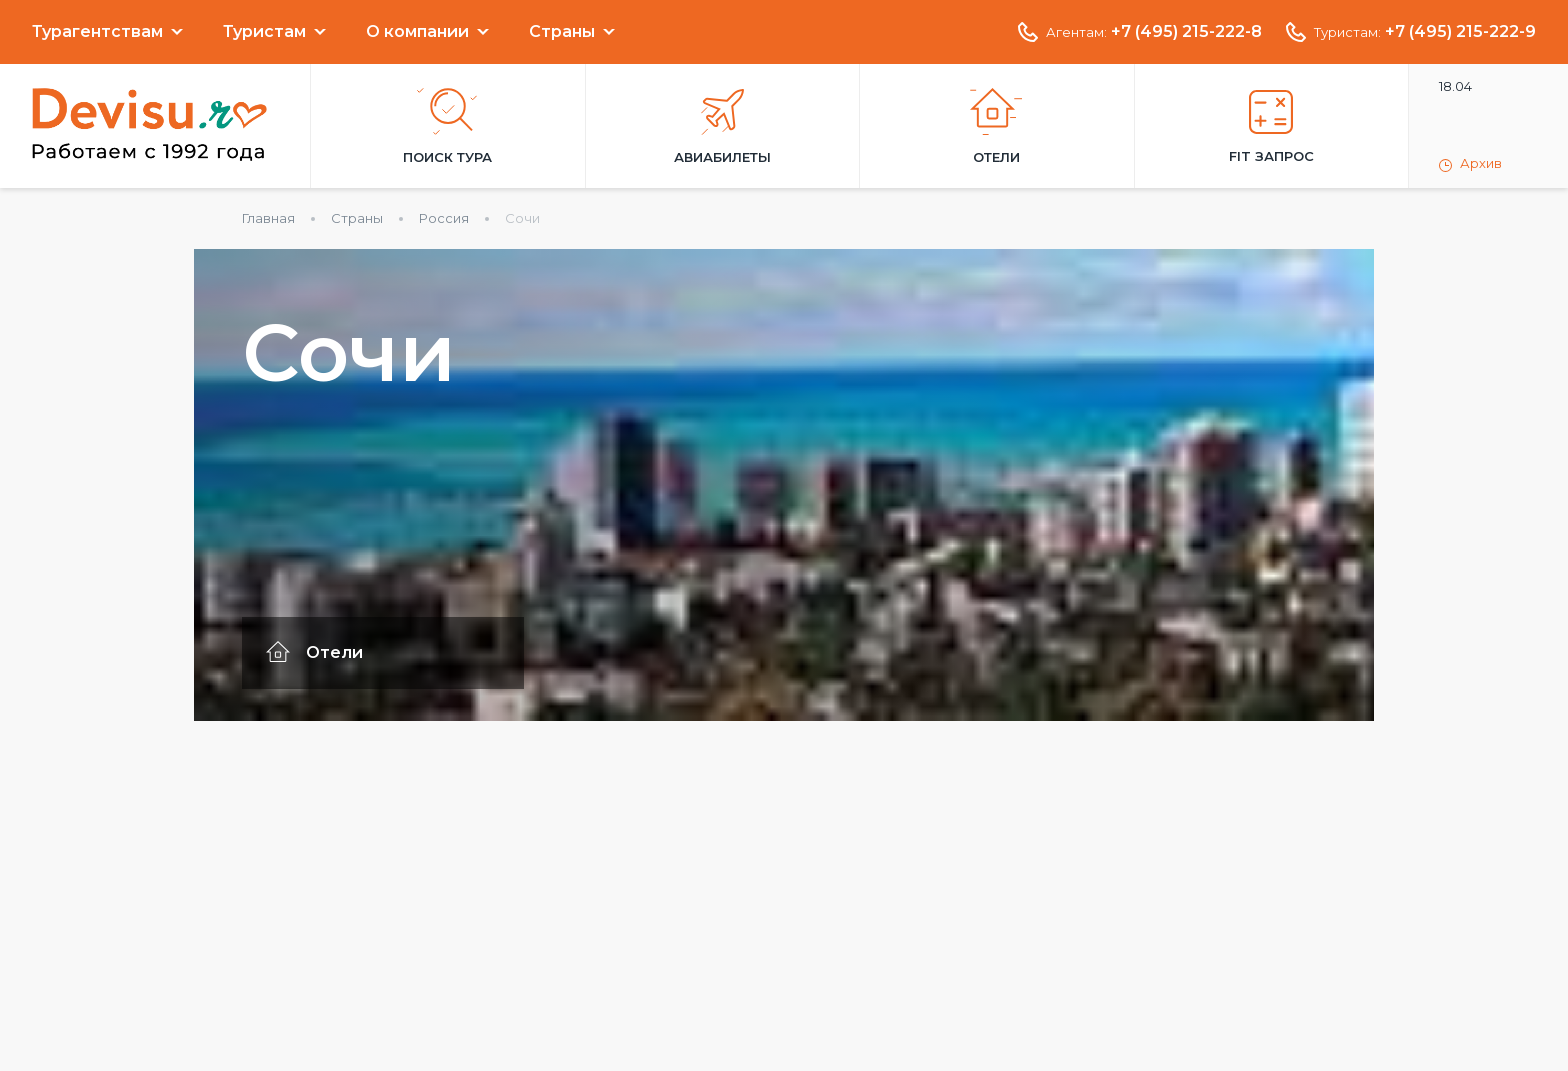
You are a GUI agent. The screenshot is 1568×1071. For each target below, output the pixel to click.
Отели (996, 126)
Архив (1470, 164)
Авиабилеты (722, 127)
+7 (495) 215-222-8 (1186, 32)
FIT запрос (1271, 127)
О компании (417, 32)
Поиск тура (447, 126)
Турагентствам (97, 32)
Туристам (264, 32)
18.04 (1455, 86)
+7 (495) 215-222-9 (1460, 32)
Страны (562, 32)
